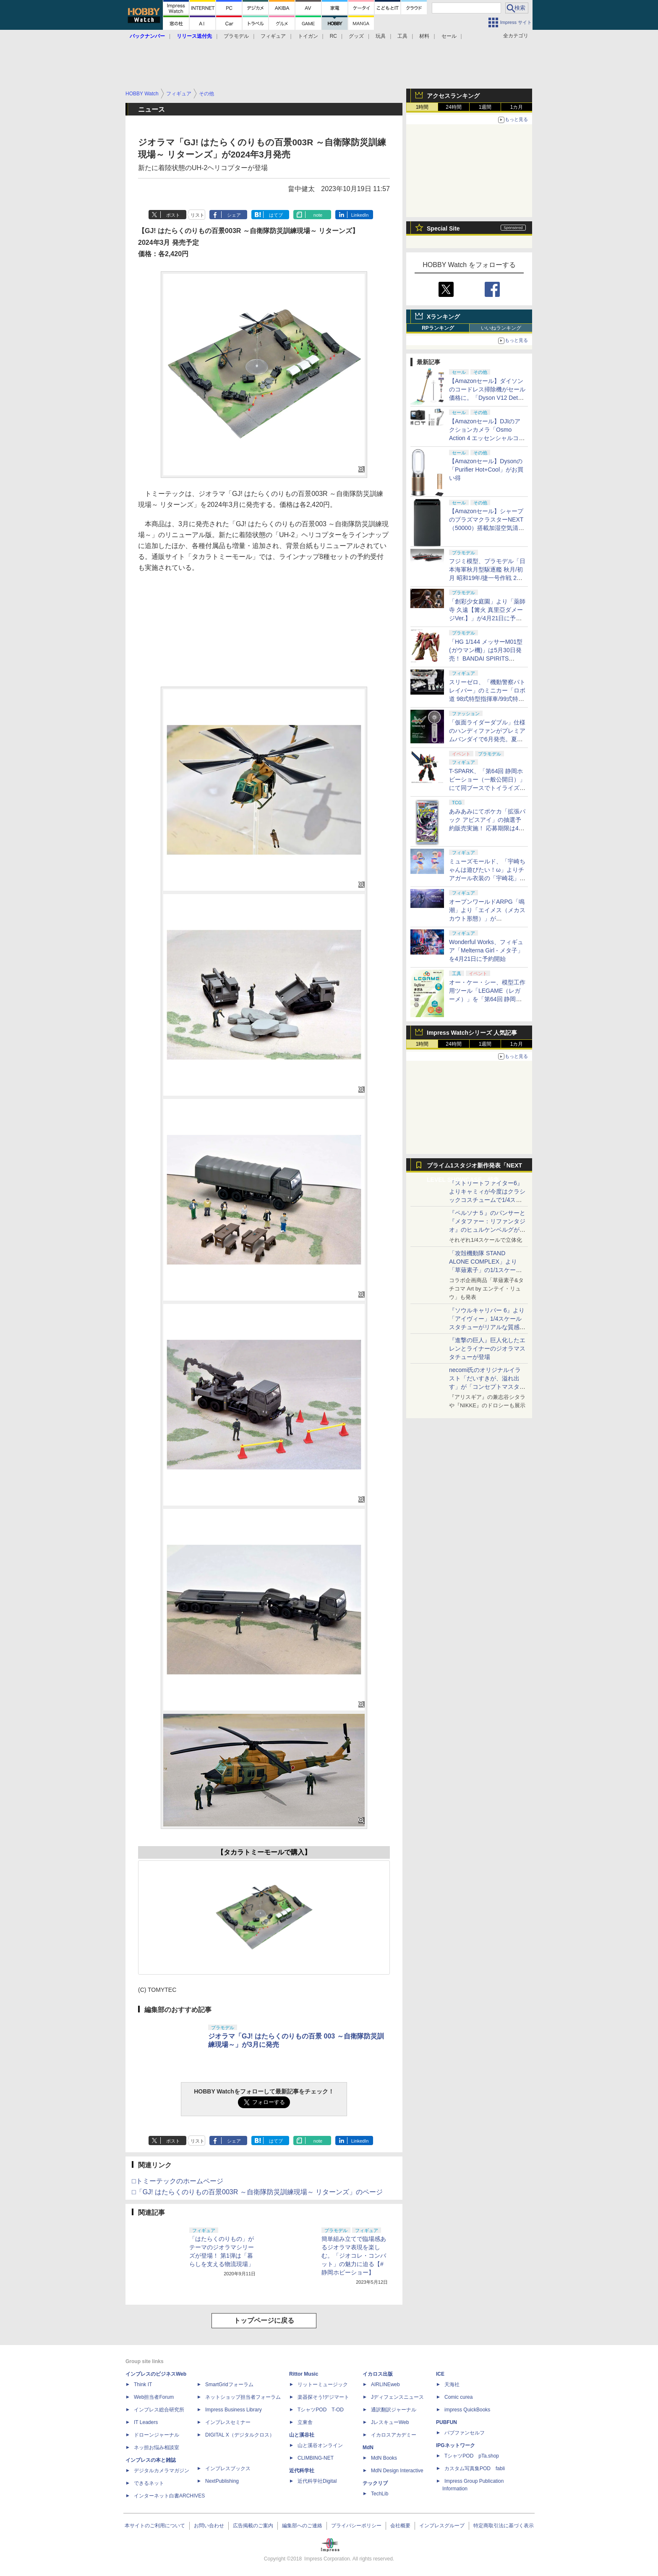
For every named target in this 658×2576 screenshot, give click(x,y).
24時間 (453, 107)
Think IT (143, 2384)
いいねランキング (501, 328)
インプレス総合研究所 (159, 2410)
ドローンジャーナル (156, 2435)
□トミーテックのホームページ (177, 2181)
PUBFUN (446, 2422)
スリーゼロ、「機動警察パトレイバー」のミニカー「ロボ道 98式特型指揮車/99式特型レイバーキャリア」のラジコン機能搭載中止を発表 (487, 699)
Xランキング (443, 316)
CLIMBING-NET (316, 2458)
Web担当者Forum (154, 2397)
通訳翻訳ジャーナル (393, 2410)
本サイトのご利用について (155, 2526)
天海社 (452, 2384)
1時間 (422, 107)
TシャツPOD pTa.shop (471, 2456)
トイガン (308, 36)
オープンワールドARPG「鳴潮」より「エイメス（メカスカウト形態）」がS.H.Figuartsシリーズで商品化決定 (487, 918)
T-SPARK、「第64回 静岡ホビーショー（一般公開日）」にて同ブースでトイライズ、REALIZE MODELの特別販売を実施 (487, 788)
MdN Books (384, 2458)
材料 (424, 36)
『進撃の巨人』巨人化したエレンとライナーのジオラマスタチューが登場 (487, 1348)
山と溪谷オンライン (320, 2445)
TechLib (379, 2494)
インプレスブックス (228, 2468)
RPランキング (438, 328)
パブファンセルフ (464, 2433)
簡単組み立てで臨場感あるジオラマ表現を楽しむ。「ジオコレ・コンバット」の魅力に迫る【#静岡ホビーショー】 (353, 2255)
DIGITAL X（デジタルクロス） (239, 2435)
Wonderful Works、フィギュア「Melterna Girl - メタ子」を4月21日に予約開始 (486, 950)
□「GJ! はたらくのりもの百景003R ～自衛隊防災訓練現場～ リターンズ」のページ (257, 2192)
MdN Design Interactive (397, 2471)
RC (333, 36)
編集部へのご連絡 (302, 2526)
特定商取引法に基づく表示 (503, 2526)
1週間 (485, 107)
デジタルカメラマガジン (161, 2471)
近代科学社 (301, 2471)
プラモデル (236, 36)
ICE (440, 2374)
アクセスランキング (453, 95)
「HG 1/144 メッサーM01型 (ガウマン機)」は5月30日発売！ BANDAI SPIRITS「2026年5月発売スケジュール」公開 (486, 658)
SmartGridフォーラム (229, 2384)
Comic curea (458, 2397)
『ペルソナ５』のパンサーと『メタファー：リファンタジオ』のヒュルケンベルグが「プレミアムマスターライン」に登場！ (487, 1229)
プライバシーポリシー (356, 2526)
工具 (402, 36)
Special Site (443, 228)
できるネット (149, 2483)
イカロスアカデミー (393, 2435)
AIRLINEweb (385, 2384)
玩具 (381, 36)
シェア (234, 215)
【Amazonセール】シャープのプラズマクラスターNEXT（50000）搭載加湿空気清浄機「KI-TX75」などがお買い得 (486, 528)
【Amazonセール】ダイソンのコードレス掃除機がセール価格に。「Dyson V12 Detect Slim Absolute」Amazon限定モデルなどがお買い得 (487, 398)
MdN (368, 2447)
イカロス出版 (378, 2374)
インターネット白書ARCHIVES (169, 2496)
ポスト (173, 215)
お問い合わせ (209, 2526)
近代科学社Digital (317, 2481)
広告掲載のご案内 (253, 2526)
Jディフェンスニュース (397, 2397)
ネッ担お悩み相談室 (156, 2447)
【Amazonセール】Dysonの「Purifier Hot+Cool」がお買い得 (486, 469)
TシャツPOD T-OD (321, 2410)
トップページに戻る (264, 2320)
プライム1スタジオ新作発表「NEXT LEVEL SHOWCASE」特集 (474, 1167)
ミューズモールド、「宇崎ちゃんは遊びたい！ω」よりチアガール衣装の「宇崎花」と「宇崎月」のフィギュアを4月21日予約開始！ (487, 878)
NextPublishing (222, 2481)
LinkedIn (360, 215)
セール (449, 36)
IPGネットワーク (455, 2445)
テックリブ (375, 2483)
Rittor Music (303, 2374)
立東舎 (305, 2422)
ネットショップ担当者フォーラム (243, 2397)
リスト (197, 215)
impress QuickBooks (467, 2410)
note (317, 215)
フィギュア (273, 36)
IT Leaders (146, 2422)
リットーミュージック (323, 2384)
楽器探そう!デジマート (323, 2397)
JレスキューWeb (390, 2422)
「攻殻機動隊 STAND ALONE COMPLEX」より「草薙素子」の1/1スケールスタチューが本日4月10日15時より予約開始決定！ (486, 1270)
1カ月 (516, 107)
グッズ (356, 36)
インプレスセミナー (228, 2422)
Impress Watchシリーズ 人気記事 (472, 1032)
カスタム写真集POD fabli (474, 2468)
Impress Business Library (233, 2410)
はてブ (276, 215)
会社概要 (400, 2526)
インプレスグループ (442, 2526)
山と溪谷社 (301, 2435)
